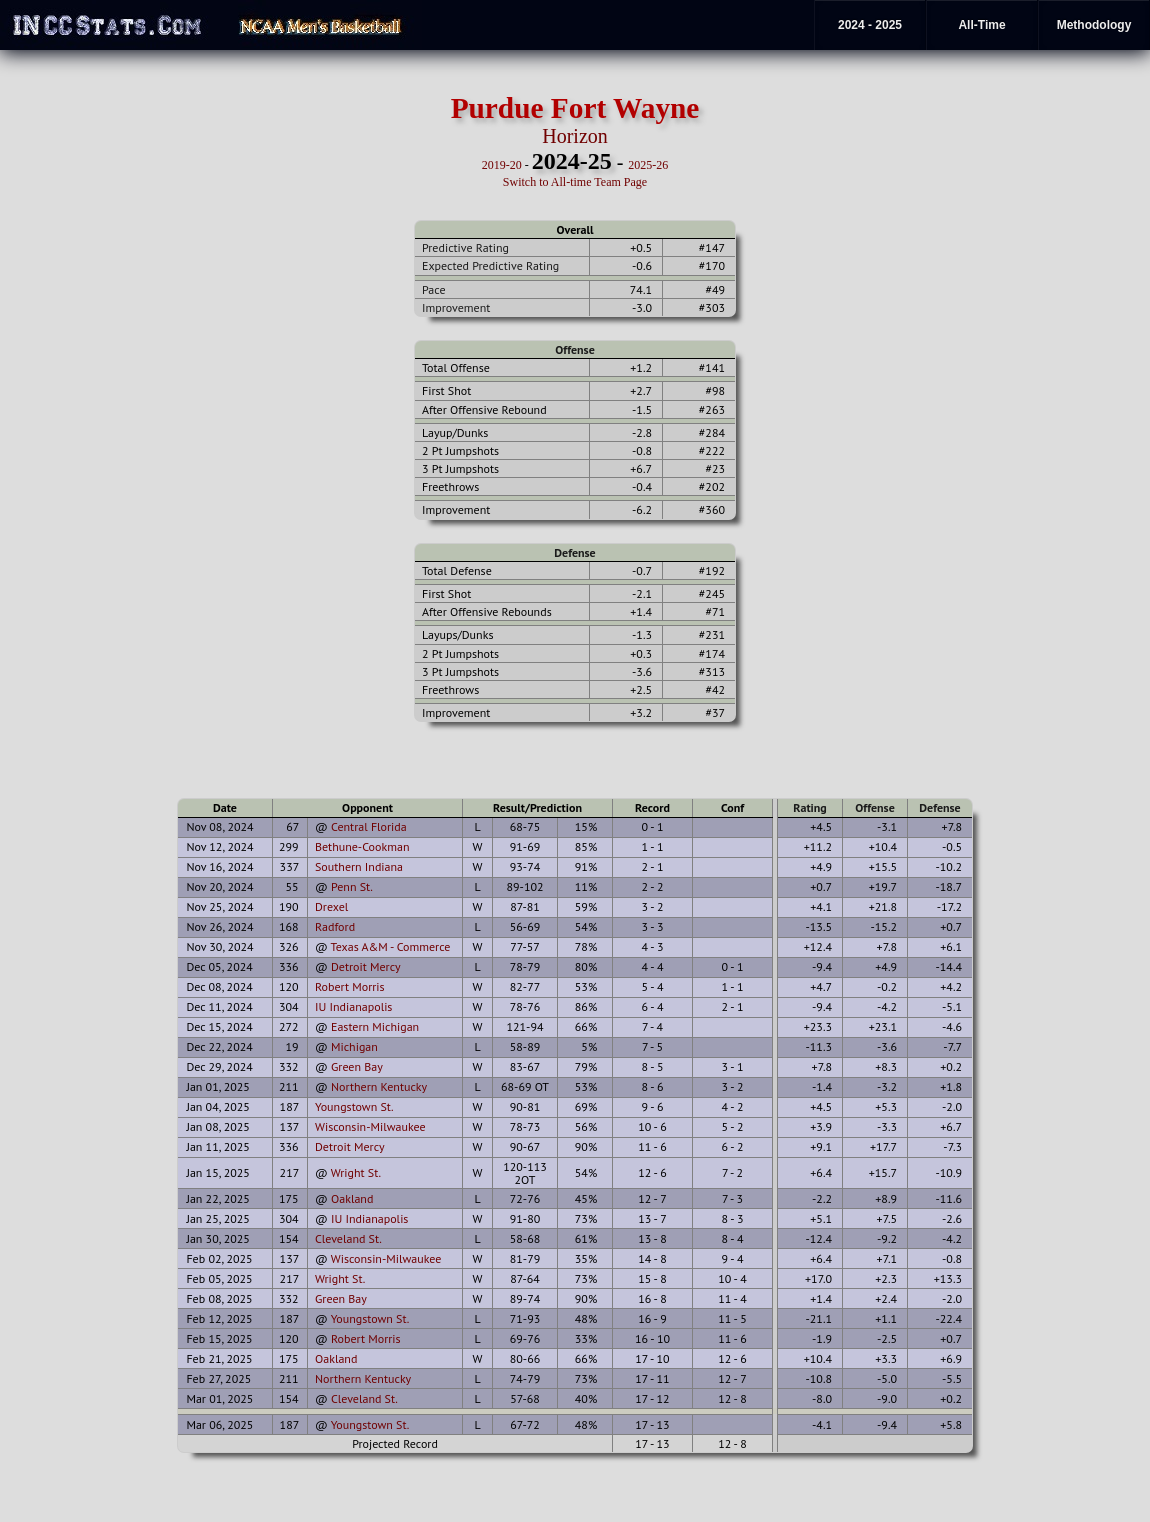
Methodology (1094, 25)
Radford (335, 926)
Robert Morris (350, 986)
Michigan (354, 1046)
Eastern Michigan (375, 1026)
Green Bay (357, 1066)
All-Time (981, 25)
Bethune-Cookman (362, 846)
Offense (574, 349)
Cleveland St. (348, 1238)
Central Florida (369, 826)
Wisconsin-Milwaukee (370, 1126)
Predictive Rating (465, 247)
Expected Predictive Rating (490, 265)
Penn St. (352, 886)
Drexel (331, 906)
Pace (433, 289)
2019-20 (502, 165)
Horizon (575, 136)
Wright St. (356, 1172)
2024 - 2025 (870, 25)
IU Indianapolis (353, 1006)
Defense (574, 552)
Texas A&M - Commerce (391, 946)
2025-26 (648, 165)
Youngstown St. (354, 1106)
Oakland (352, 1198)
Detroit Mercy (366, 966)
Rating (810, 807)
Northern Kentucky (379, 1086)
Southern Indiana (359, 866)
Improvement (456, 307)
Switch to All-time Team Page (575, 182)
